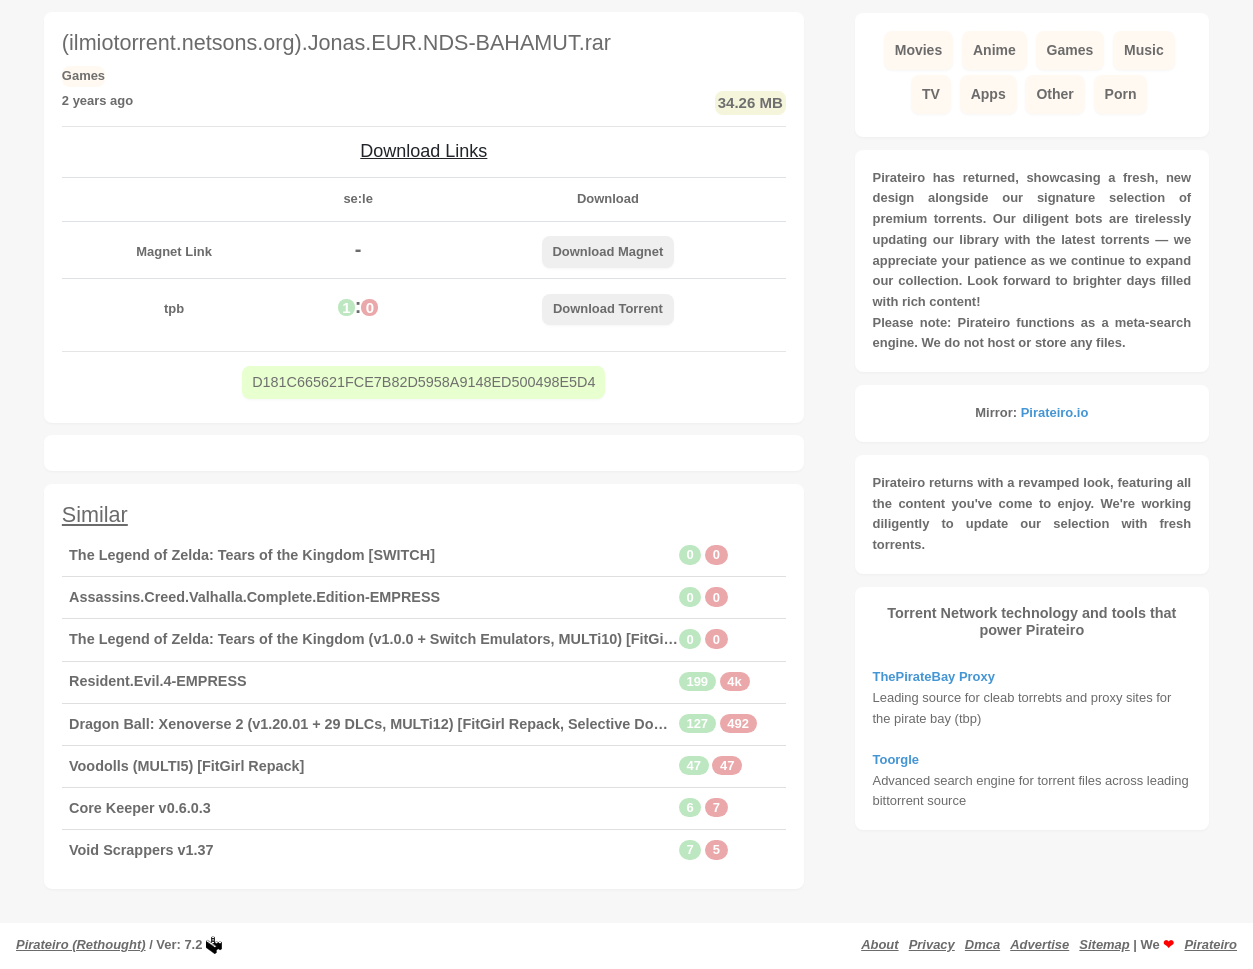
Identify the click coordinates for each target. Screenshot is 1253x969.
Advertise (1039, 944)
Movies (918, 50)
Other (1054, 94)
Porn (1121, 94)
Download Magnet (607, 251)
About (879, 944)
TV (931, 94)
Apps (988, 94)
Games (1070, 50)
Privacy (932, 944)
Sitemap (1104, 944)
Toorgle (896, 759)
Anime (994, 50)
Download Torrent (608, 308)
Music (1144, 50)
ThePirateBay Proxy (934, 676)
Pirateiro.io (1055, 412)
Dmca (982, 944)
